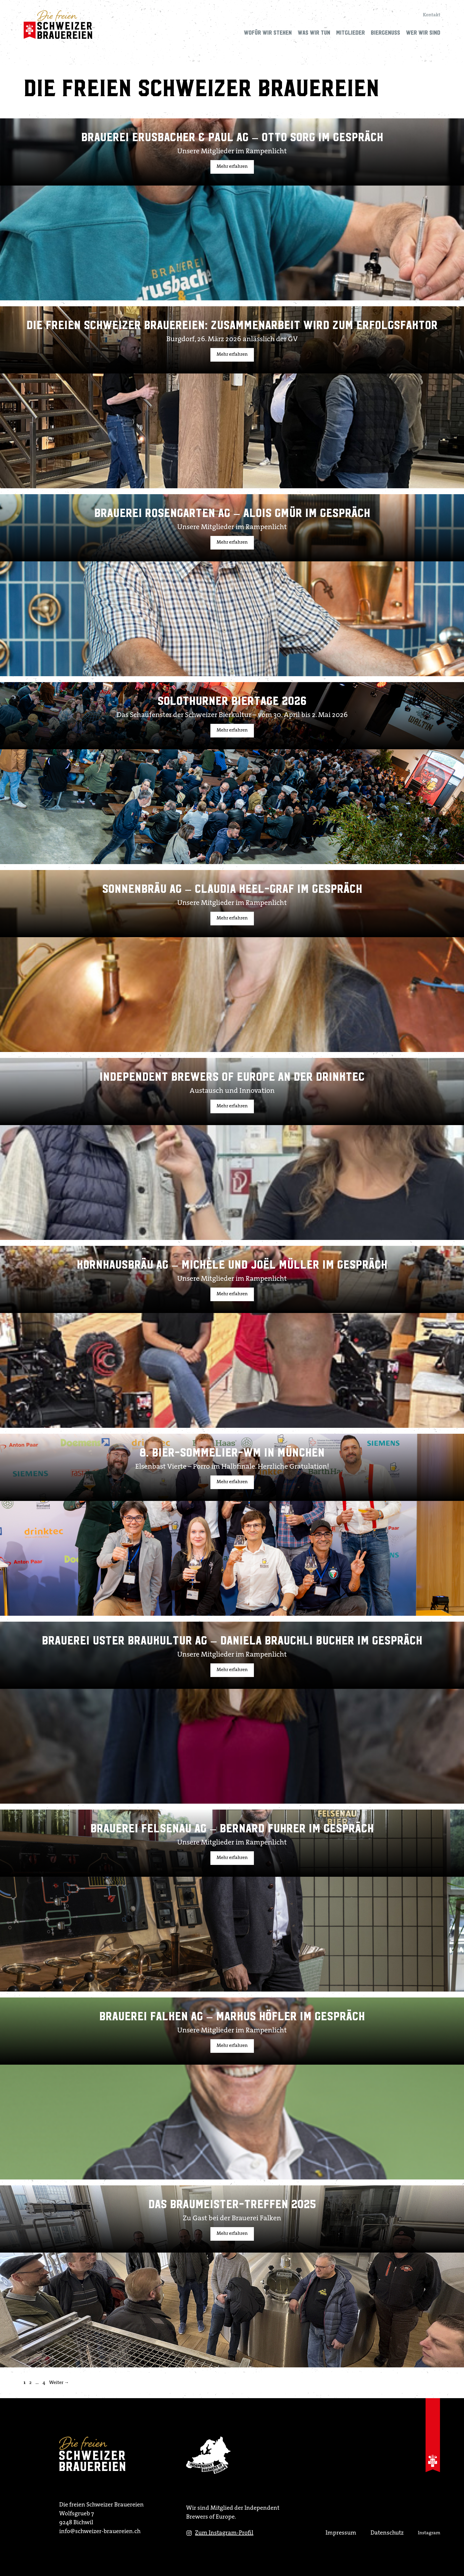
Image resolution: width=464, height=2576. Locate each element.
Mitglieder (350, 33)
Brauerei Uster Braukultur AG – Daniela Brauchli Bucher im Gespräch (232, 1640)
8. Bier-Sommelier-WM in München (232, 1452)
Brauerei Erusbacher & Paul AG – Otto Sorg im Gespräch (232, 137)
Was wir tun (314, 33)
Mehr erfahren (232, 167)
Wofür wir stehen (268, 33)
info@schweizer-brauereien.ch (100, 2532)
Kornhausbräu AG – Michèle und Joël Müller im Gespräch (232, 1265)
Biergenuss (385, 33)
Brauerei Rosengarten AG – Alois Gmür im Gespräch (232, 513)
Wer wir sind (423, 33)
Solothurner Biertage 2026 (232, 701)
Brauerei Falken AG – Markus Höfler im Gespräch (232, 2016)
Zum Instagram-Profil (224, 2533)
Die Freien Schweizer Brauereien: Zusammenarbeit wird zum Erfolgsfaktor (232, 325)
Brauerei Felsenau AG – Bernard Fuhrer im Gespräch (232, 1828)
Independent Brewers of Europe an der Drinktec (232, 1077)
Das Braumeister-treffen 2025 (232, 2204)
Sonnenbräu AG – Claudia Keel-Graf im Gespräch (232, 889)
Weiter (59, 2382)
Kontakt (431, 15)
